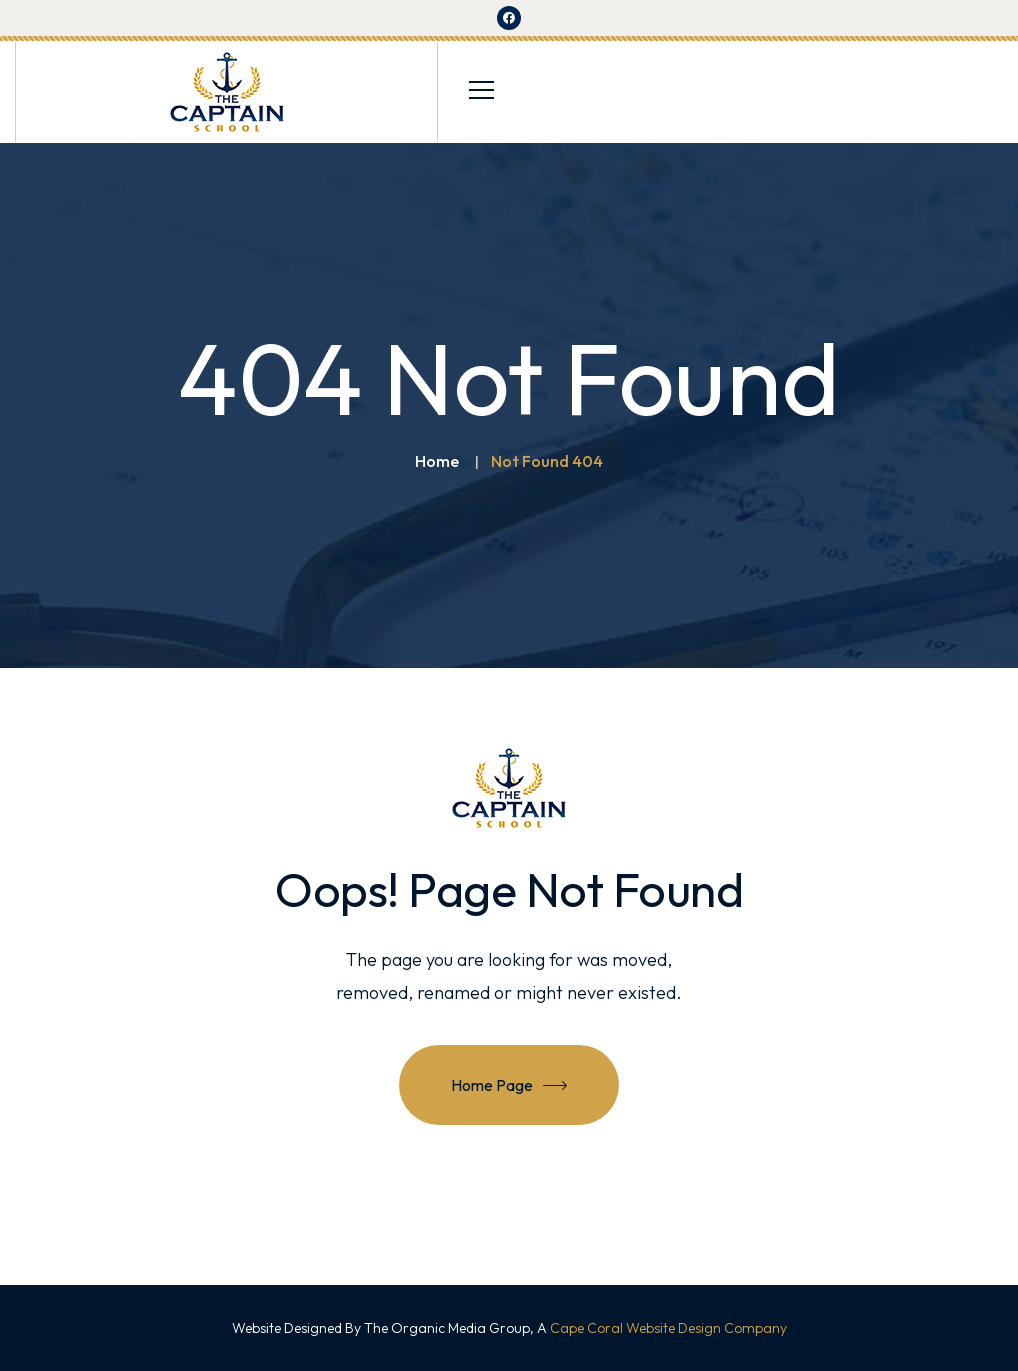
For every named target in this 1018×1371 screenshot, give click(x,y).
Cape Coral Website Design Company (668, 1328)
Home (437, 461)
